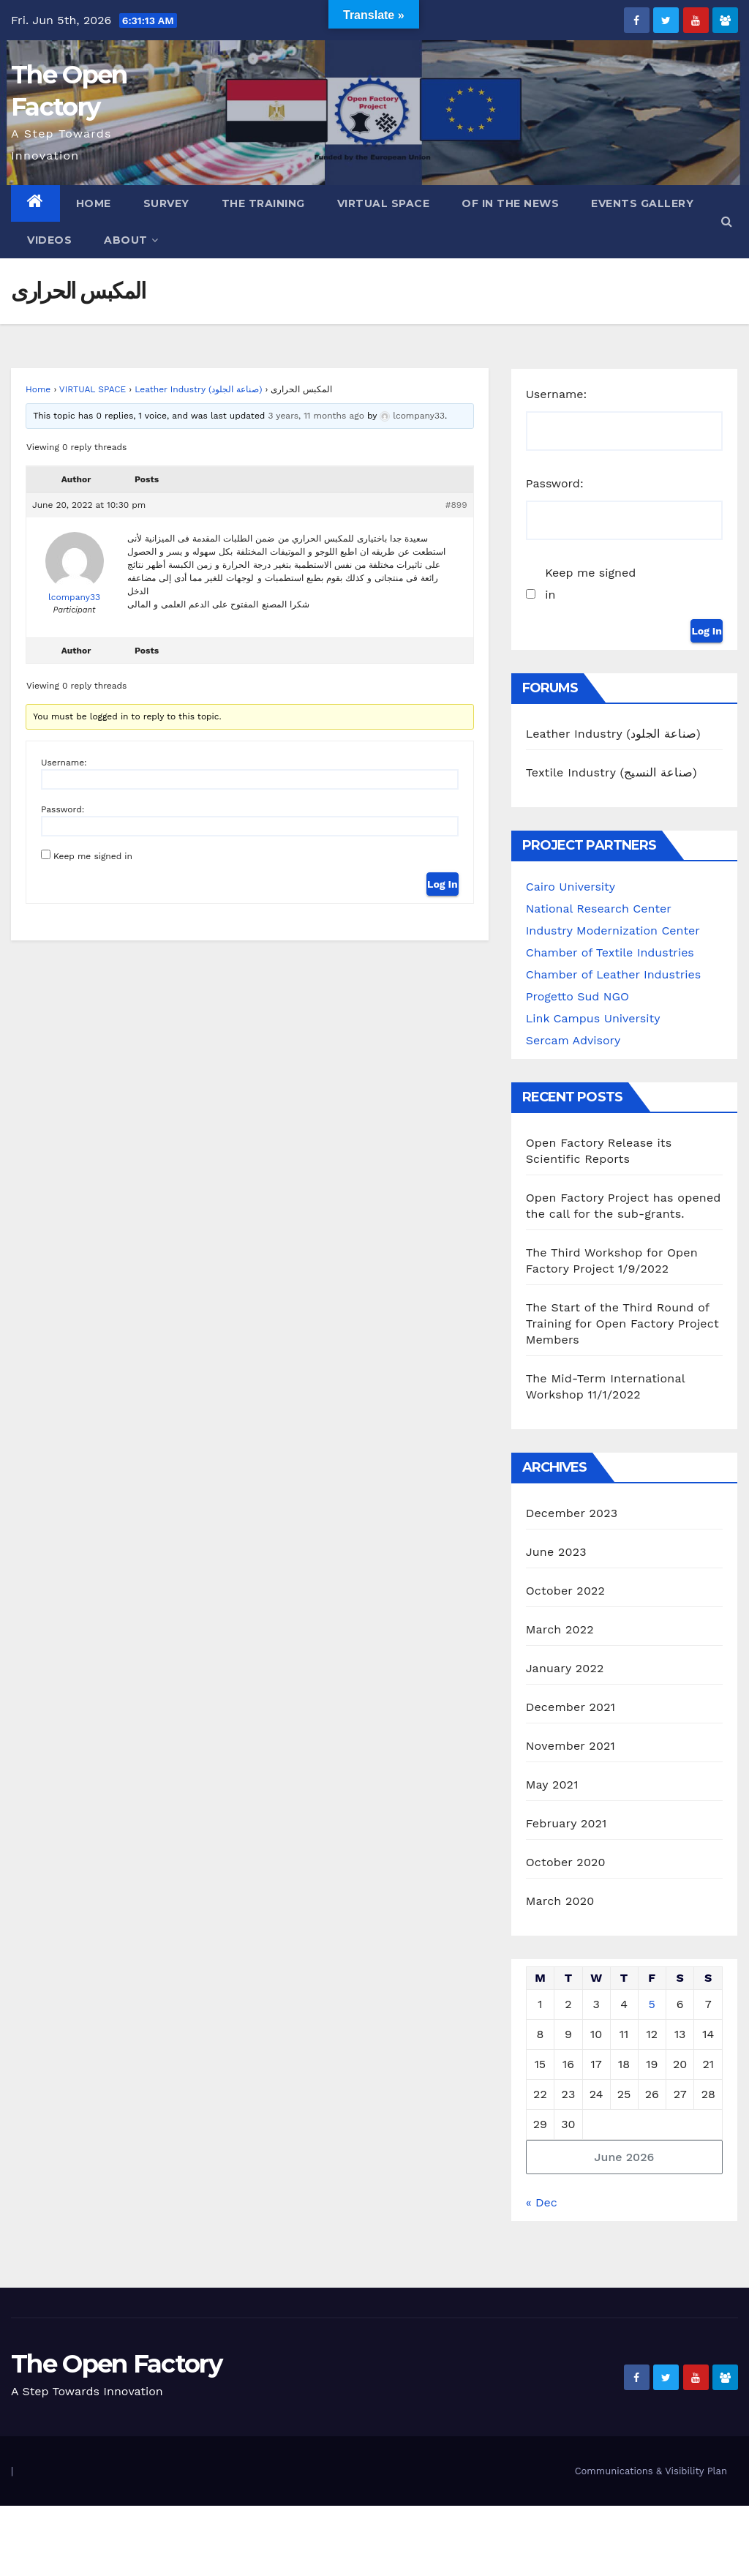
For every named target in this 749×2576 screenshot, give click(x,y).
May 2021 (552, 1784)
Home (93, 203)
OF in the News (510, 203)
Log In (442, 884)
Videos (49, 240)
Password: (62, 809)
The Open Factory (116, 2363)
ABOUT (131, 240)
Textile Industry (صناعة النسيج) (611, 772)
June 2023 (556, 1552)
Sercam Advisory (573, 1040)
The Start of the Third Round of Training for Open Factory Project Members (622, 1323)
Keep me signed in (92, 856)
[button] (726, 221)
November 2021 (570, 1746)
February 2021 (566, 1823)
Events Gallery (642, 203)
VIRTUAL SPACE (92, 389)
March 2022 (560, 1629)
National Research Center (598, 909)
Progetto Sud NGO (577, 996)
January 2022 (565, 1668)
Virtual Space (383, 203)
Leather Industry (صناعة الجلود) (198, 389)
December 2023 (572, 1513)
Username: (64, 762)
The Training (263, 203)
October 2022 (565, 1591)
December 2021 (571, 1707)
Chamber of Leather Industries (613, 974)
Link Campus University (593, 1018)
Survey (166, 203)
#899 (456, 505)
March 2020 (560, 1901)
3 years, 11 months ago (316, 416)
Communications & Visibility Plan (651, 2470)
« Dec (541, 2202)
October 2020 (566, 1862)
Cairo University (570, 887)
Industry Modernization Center (613, 930)
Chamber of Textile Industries (610, 952)
